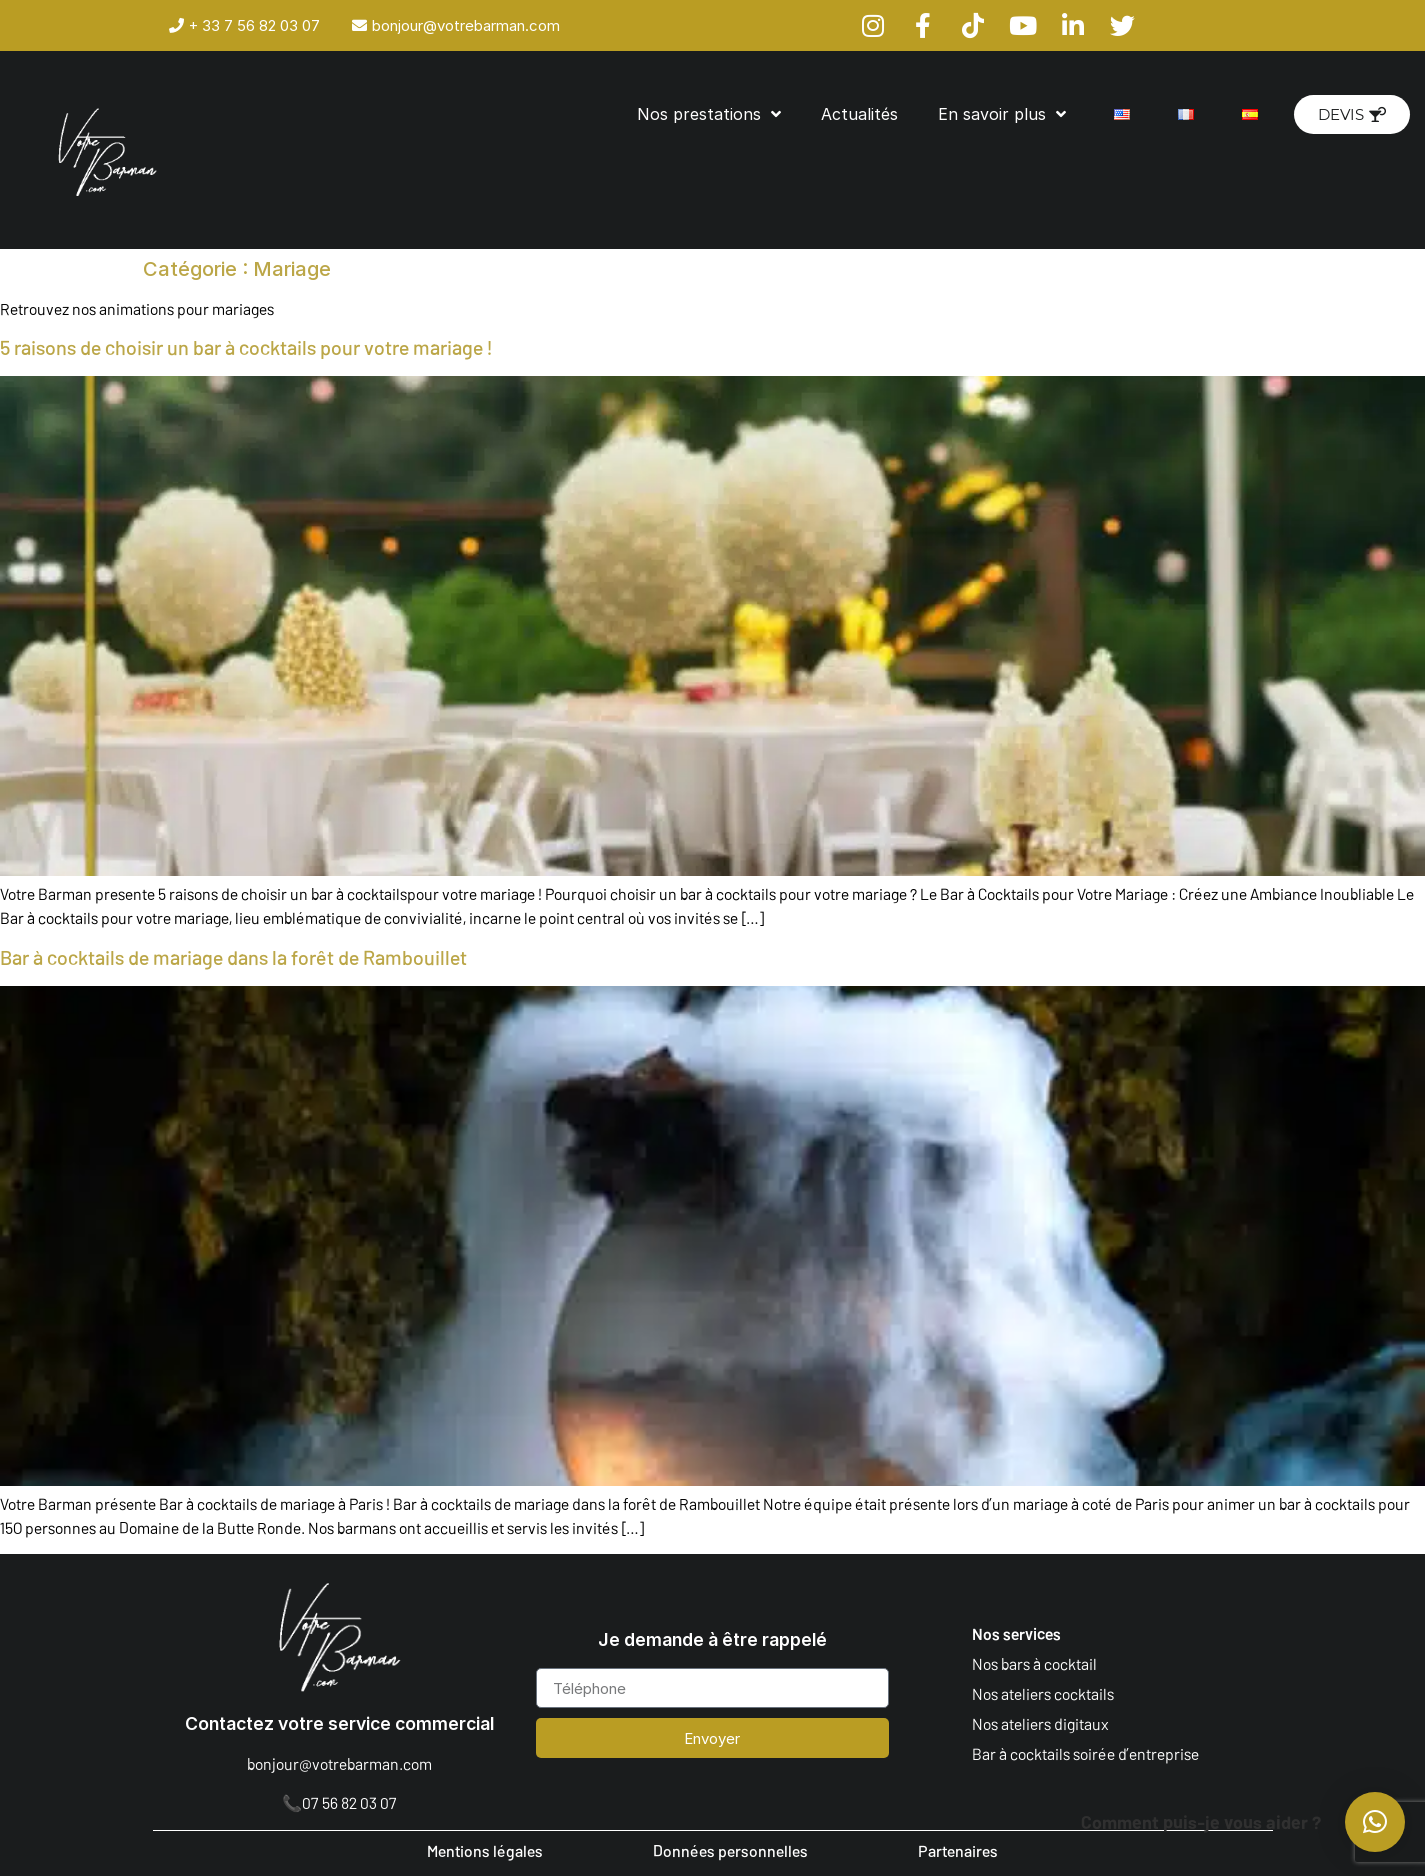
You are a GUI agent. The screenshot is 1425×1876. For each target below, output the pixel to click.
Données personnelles (730, 1850)
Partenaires (958, 1850)
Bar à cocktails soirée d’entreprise (1085, 1753)
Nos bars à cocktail (1034, 1663)
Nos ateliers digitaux (1040, 1723)
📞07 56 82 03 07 (339, 1802)
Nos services (1016, 1633)
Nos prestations (709, 114)
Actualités (859, 114)
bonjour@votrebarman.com (339, 1763)
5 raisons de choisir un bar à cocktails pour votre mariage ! (246, 347)
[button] (1375, 1822)
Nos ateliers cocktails (1043, 1693)
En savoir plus (1002, 114)
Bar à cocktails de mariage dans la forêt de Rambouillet (233, 957)
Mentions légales (485, 1850)
